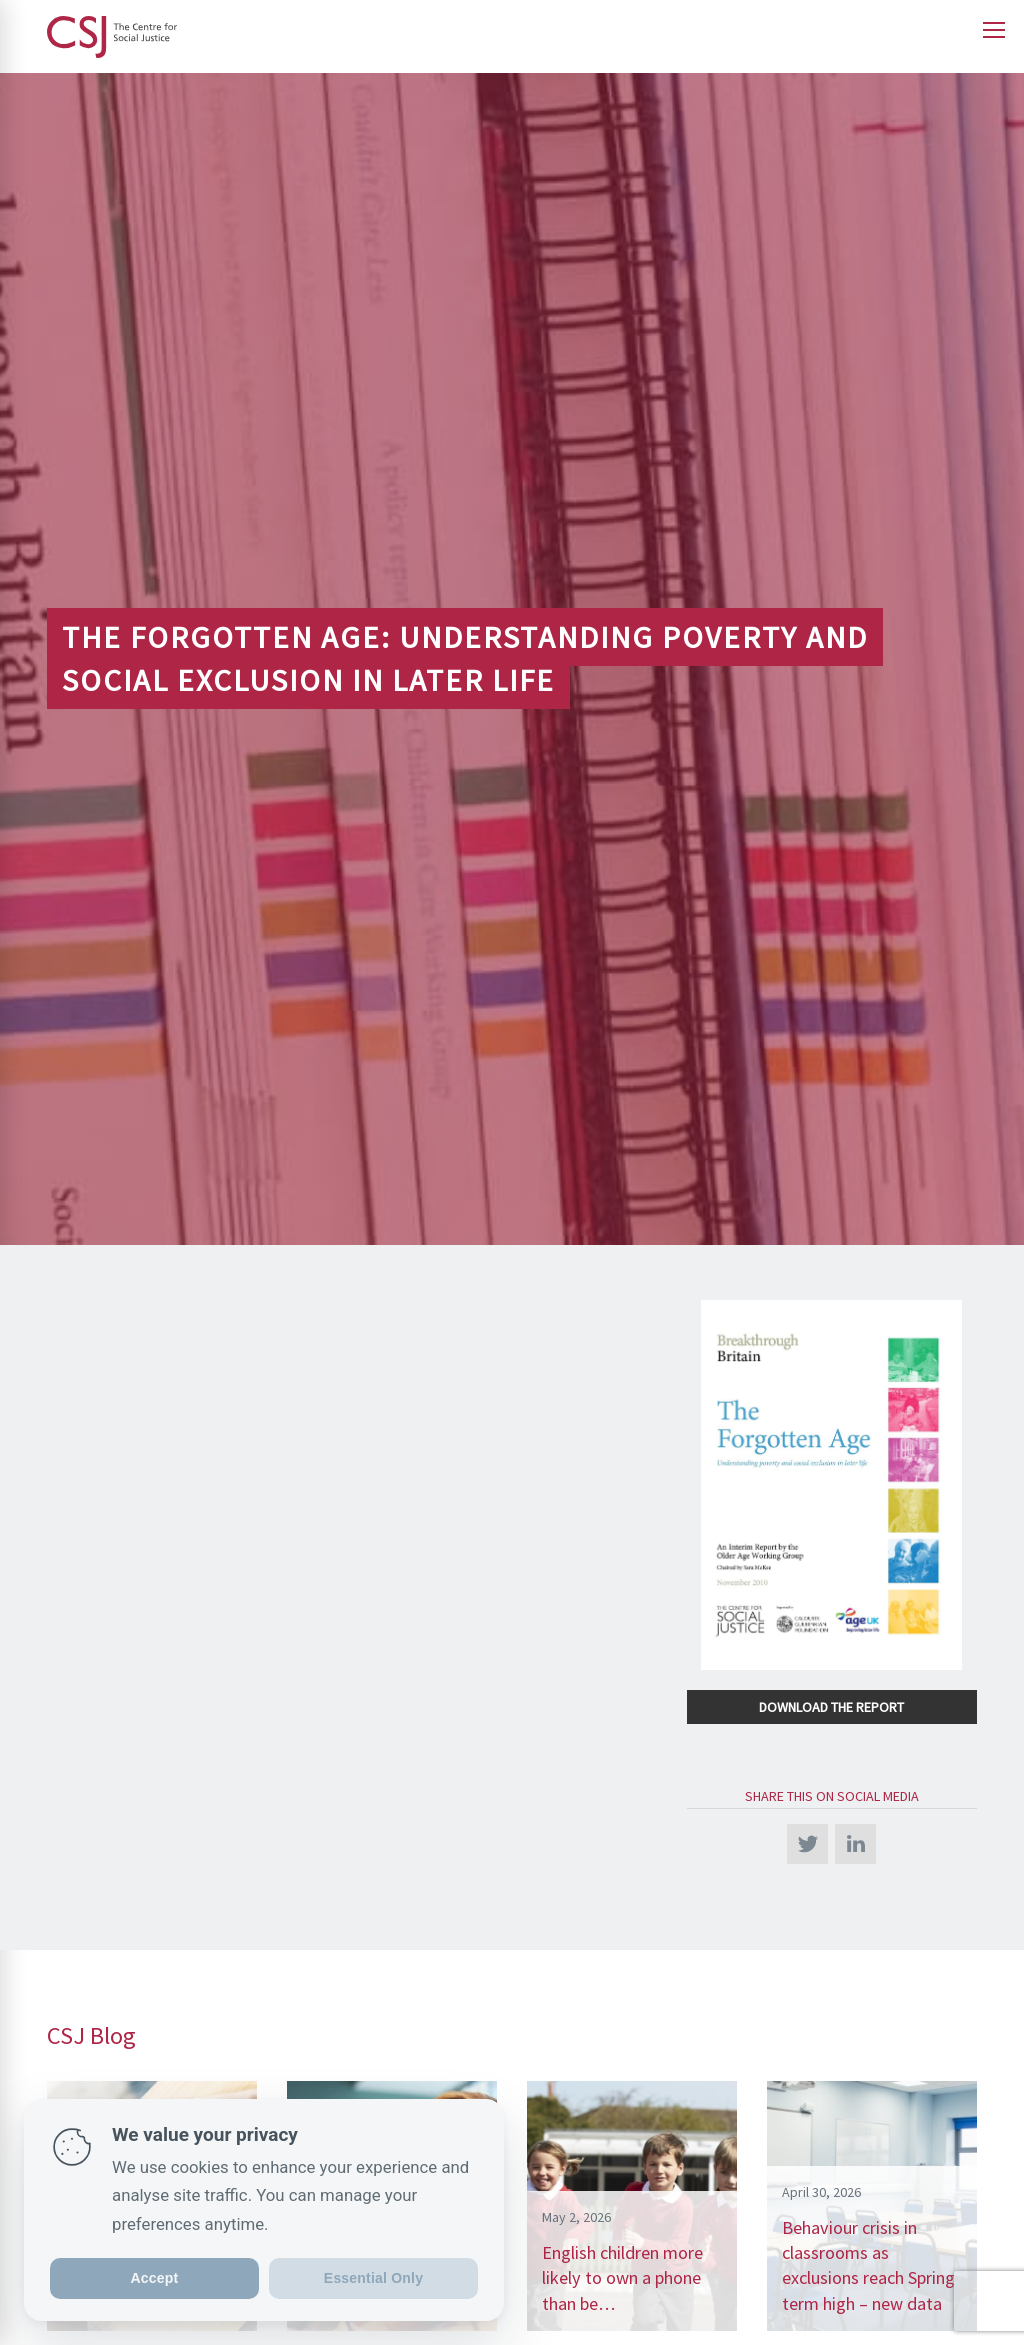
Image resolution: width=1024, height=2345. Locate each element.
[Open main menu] (994, 30)
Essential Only (373, 2278)
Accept (155, 2278)
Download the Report (831, 1707)
